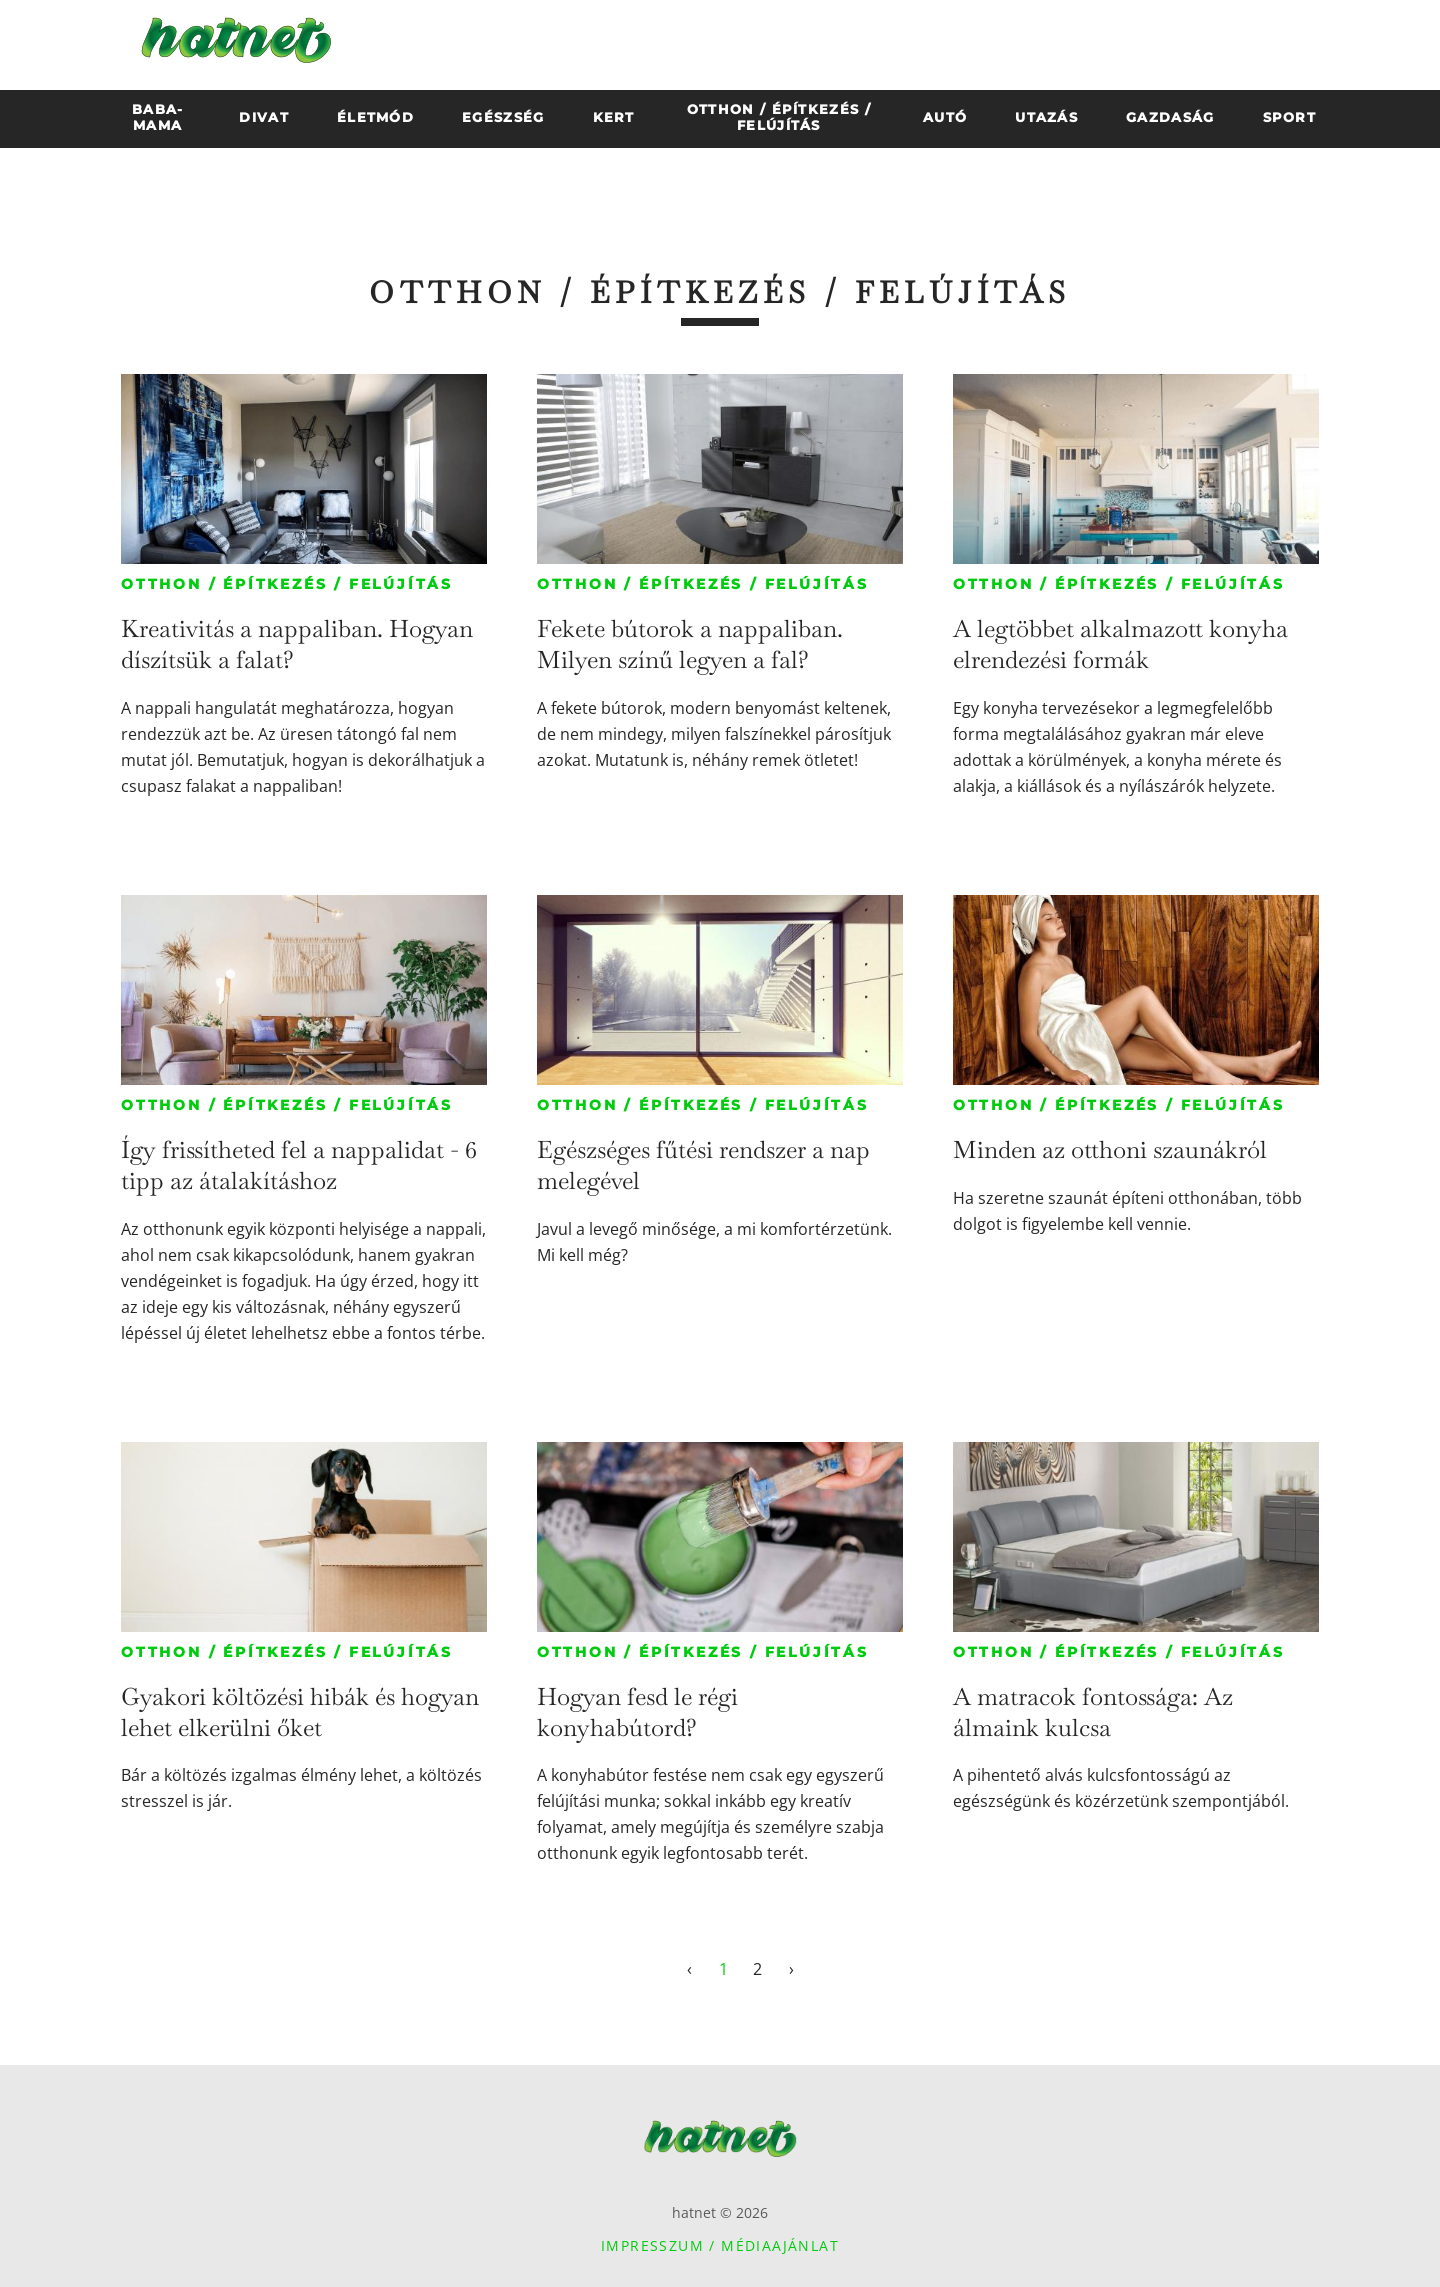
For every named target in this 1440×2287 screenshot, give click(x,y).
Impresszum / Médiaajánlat (720, 2245)
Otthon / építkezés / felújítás (287, 584)
